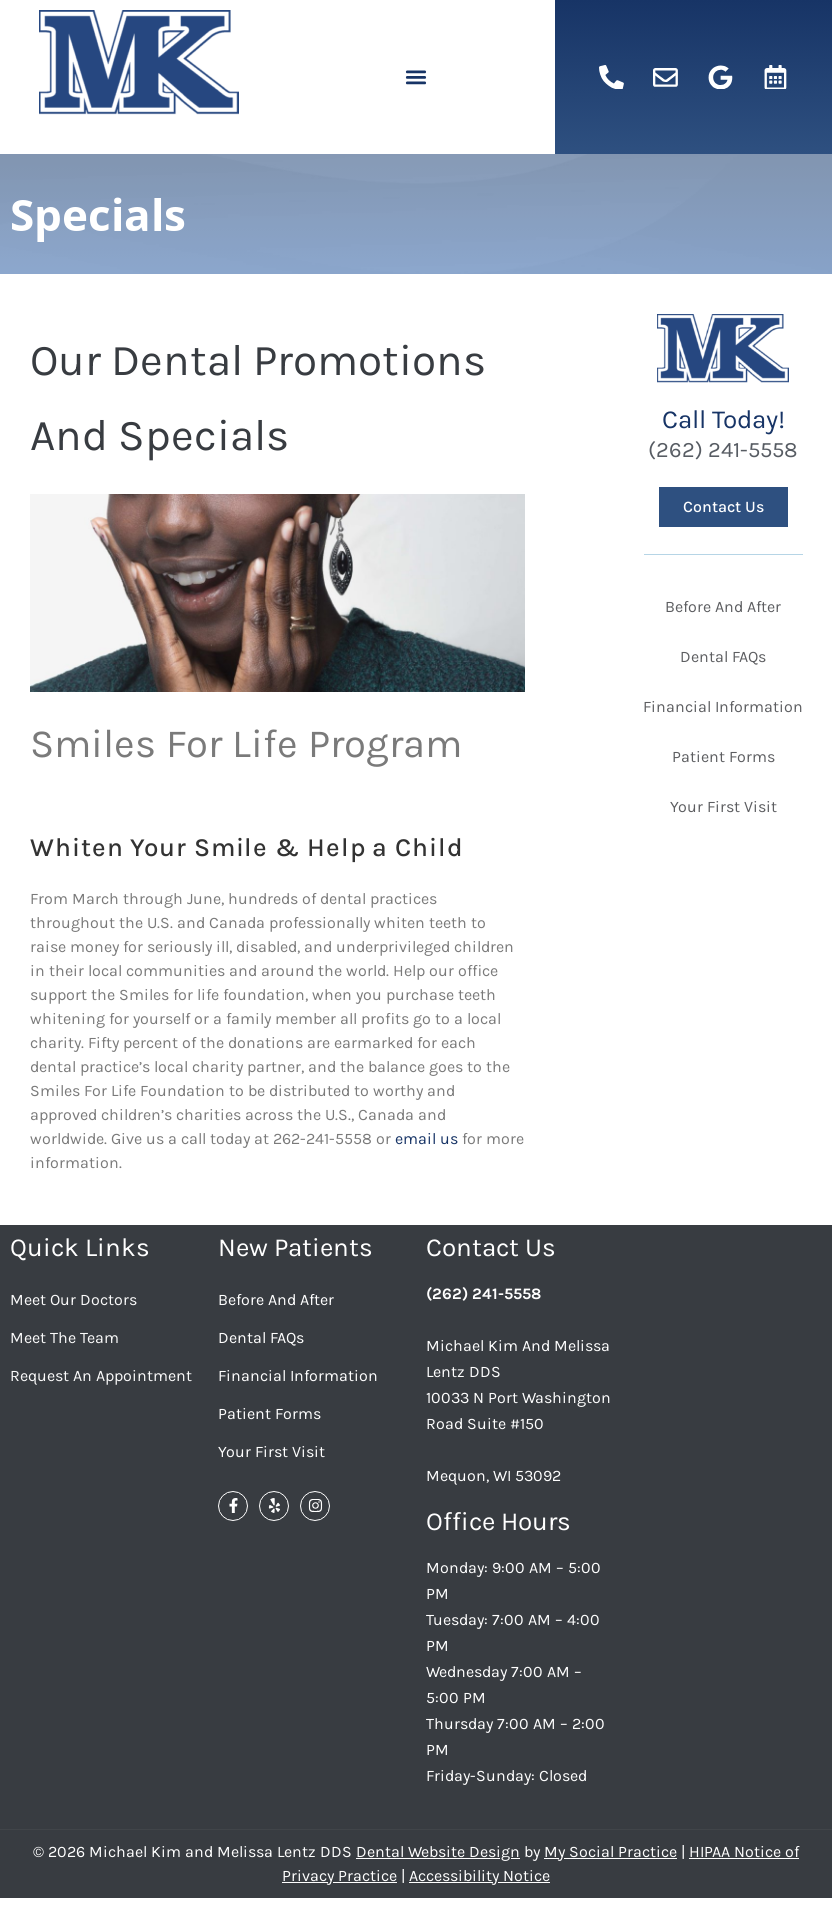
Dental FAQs (261, 1337)
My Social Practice (610, 1851)
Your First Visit (271, 1451)
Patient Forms (269, 1413)
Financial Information (298, 1375)
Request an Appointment (101, 1375)
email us (428, 1138)
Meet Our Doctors (73, 1299)
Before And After (276, 1299)
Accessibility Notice (479, 1875)
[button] (415, 77)
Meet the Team (64, 1337)
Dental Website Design (438, 1851)
